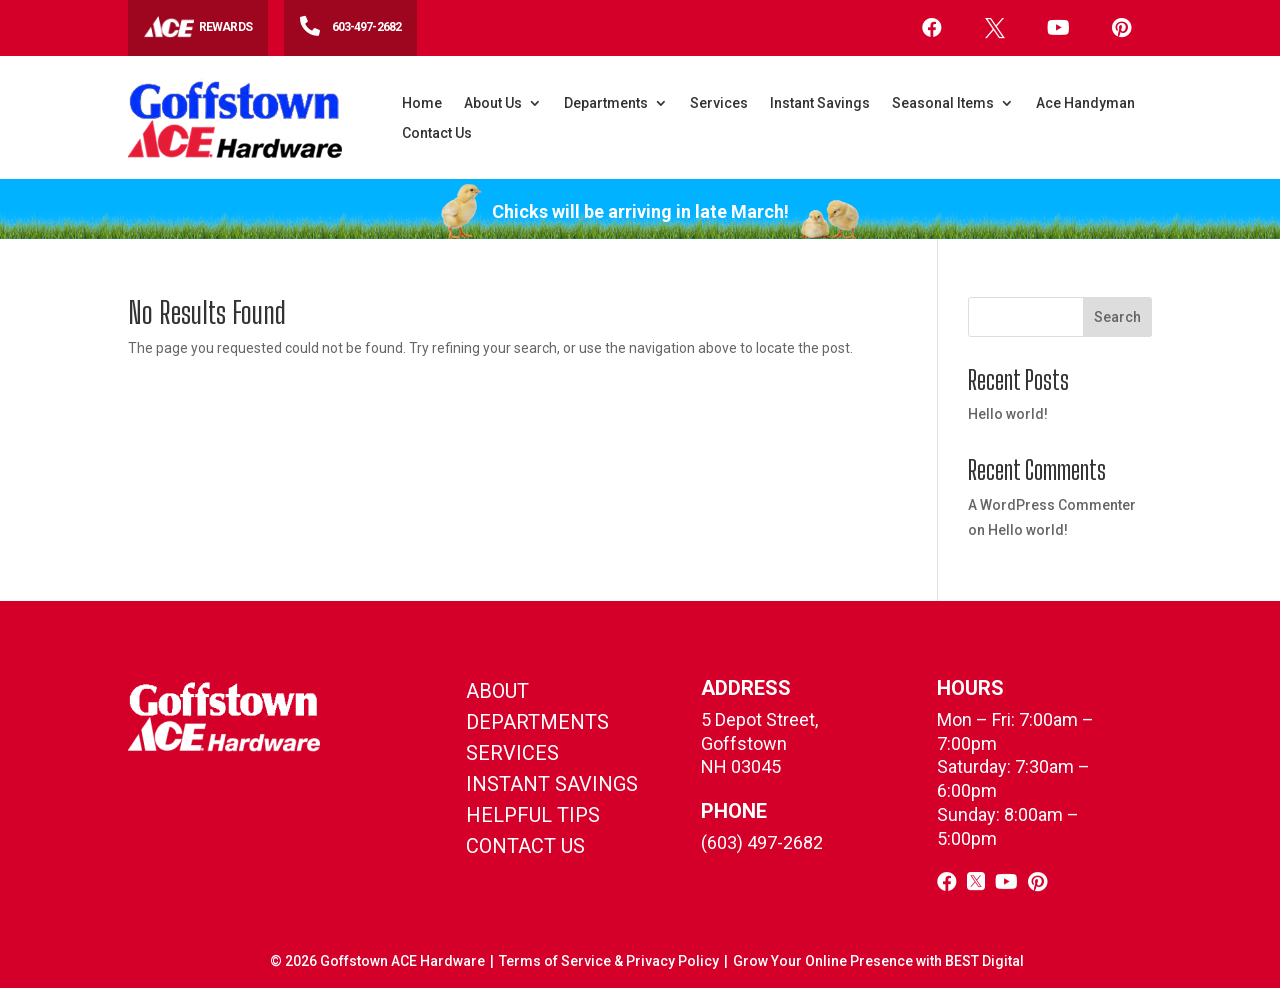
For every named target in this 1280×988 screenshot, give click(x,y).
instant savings (552, 784)
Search (1117, 317)
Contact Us (437, 133)
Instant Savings (820, 103)
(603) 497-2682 (762, 842)
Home (422, 103)
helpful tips (533, 815)
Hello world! (1008, 414)
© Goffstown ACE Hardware (377, 961)
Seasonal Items (943, 103)
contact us (525, 846)
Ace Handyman (1085, 103)
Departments (606, 103)
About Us (493, 103)
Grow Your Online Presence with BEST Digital (878, 961)
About (497, 691)
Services (719, 103)
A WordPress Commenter (1052, 505)
